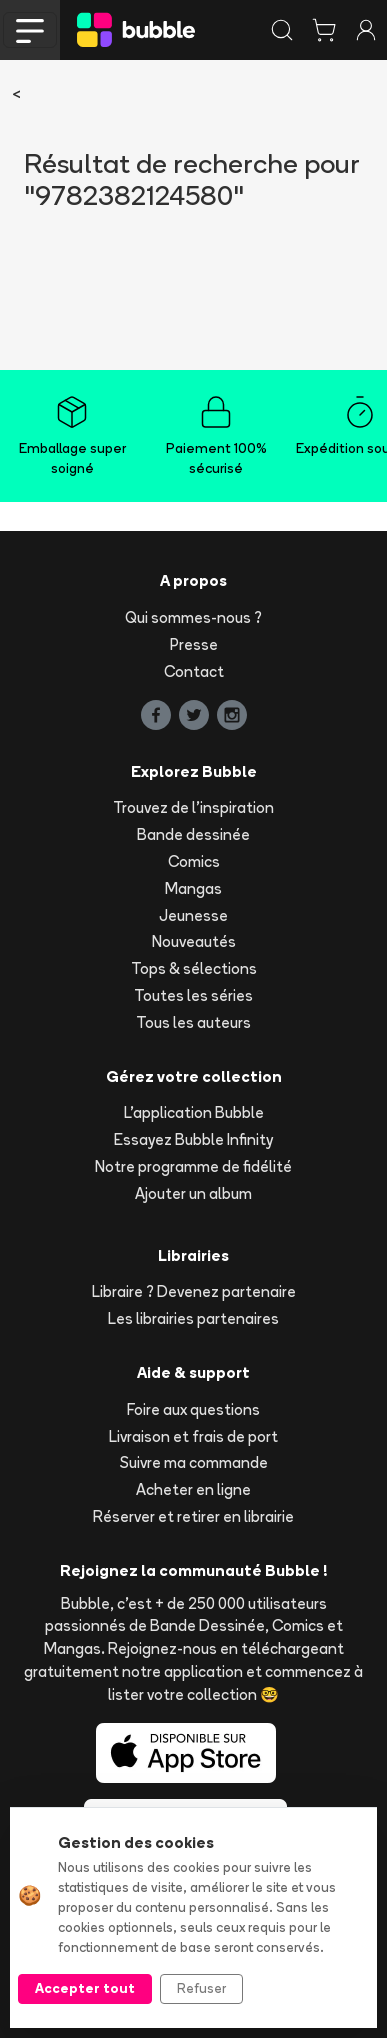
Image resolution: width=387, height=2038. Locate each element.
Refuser (201, 1988)
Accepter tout (85, 1988)
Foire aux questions (193, 1409)
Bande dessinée (193, 834)
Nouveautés (194, 941)
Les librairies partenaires (193, 1318)
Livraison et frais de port (193, 1436)
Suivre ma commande (194, 1462)
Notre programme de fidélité (193, 1166)
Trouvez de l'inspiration (193, 807)
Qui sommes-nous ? (193, 617)
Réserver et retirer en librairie (193, 1516)
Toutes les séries (193, 995)
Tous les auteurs (193, 1022)
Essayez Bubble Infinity (193, 1139)
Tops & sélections (194, 968)
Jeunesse (193, 915)
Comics (194, 861)
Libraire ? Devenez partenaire (194, 1291)
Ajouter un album (193, 1193)
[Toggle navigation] (30, 30)
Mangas (193, 888)
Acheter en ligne (193, 1489)
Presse (194, 644)
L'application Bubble (194, 1112)
